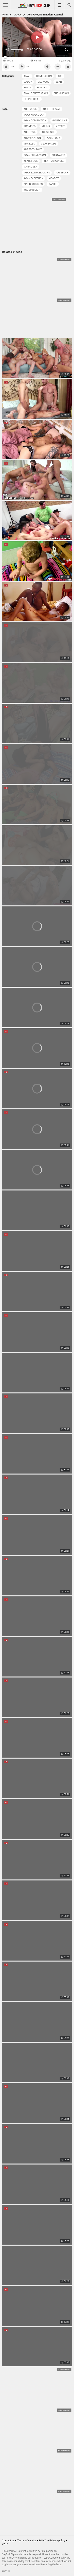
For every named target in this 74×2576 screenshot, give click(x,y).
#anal (53, 184)
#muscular (59, 120)
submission (61, 93)
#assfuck (62, 172)
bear (58, 81)
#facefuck (31, 160)
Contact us (8, 2540)
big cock (42, 87)
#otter (61, 126)
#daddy (54, 178)
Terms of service (26, 2540)
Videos (18, 14)
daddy (28, 81)
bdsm (27, 87)
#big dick (30, 131)
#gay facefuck (33, 178)
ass (60, 76)
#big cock (30, 108)
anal (27, 76)
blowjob (43, 81)
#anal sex (30, 166)
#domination (32, 137)
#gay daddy (48, 143)
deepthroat (32, 99)
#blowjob (58, 155)
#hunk (45, 126)
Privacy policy (57, 2540)
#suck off (48, 131)
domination (44, 76)
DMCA (43, 2540)
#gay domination (35, 120)
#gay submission (35, 155)
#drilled (29, 143)
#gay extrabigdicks (37, 172)
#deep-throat (33, 149)
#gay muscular (34, 114)
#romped (30, 126)
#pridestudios (33, 184)
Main (5, 14)
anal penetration (36, 93)
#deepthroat (51, 108)
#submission (32, 189)
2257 (5, 2544)
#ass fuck (53, 137)
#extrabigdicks (54, 160)
